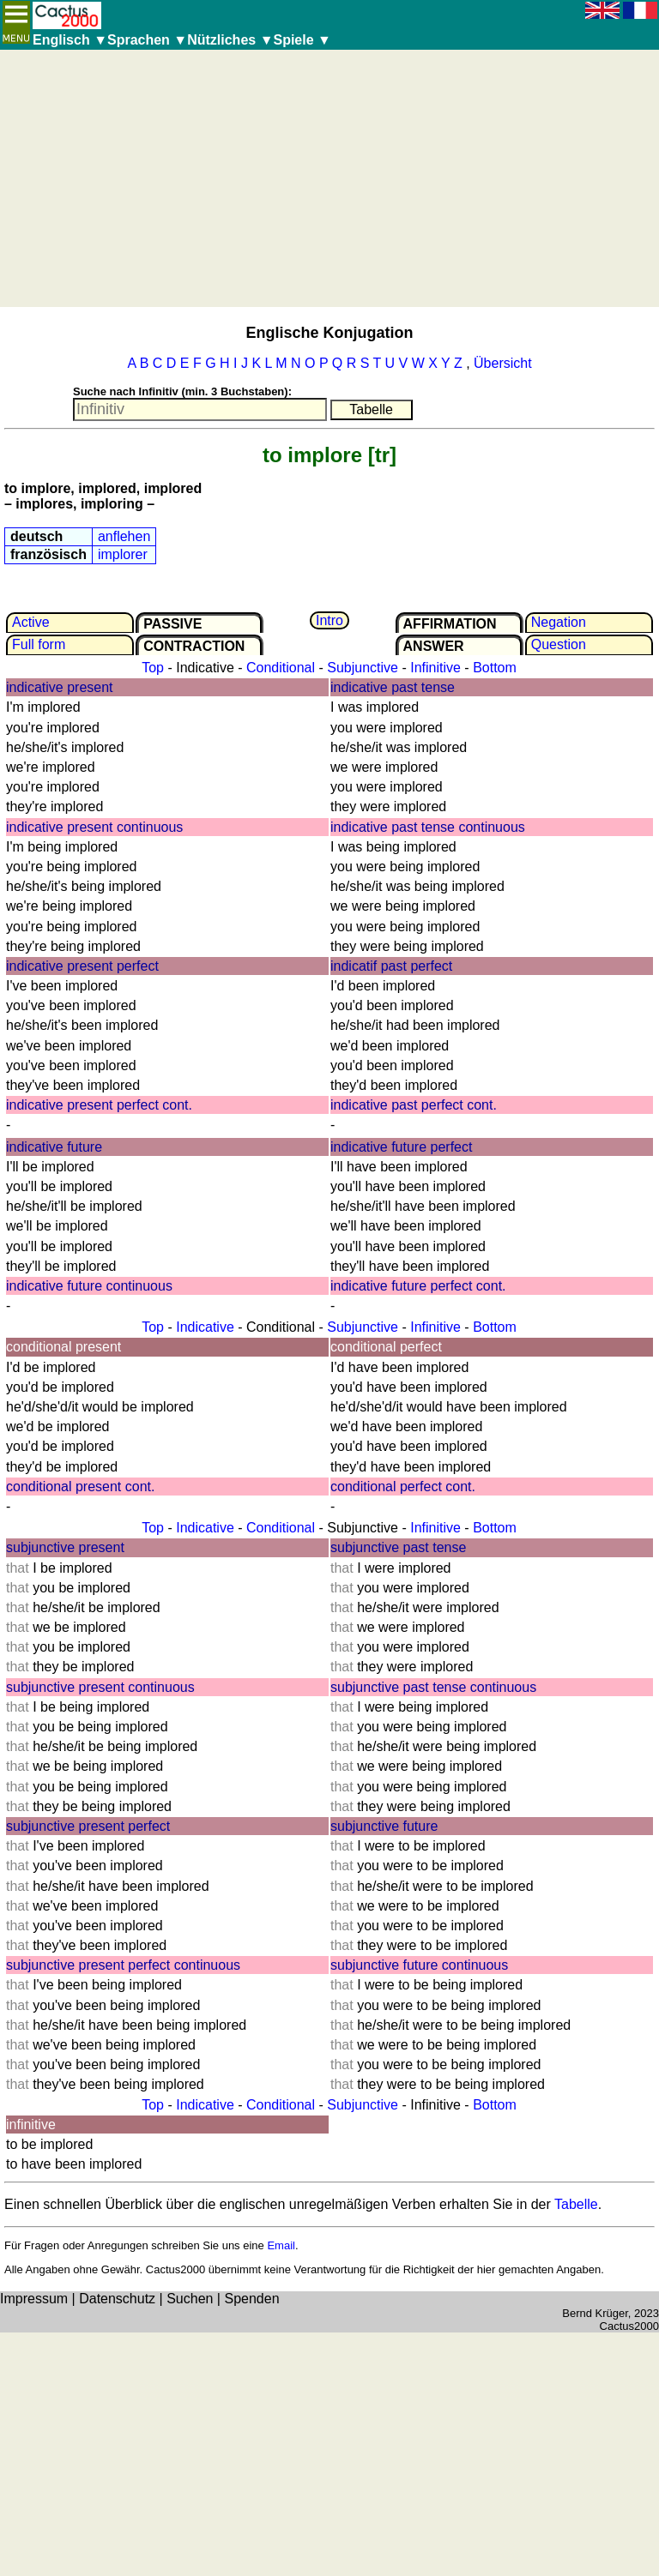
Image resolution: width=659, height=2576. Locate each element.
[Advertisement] (329, 178)
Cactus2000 (629, 2326)
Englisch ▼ (70, 40)
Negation (558, 622)
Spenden (251, 2298)
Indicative (205, 1327)
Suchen (189, 2298)
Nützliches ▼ (230, 40)
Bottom (495, 667)
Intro (329, 620)
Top (153, 667)
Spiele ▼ (301, 40)
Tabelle (576, 2204)
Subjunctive (362, 667)
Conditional (280, 667)
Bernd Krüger (595, 2313)
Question (558, 644)
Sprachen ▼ (147, 40)
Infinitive (435, 667)
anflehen (124, 536)
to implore (312, 454)
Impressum (34, 2298)
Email (281, 2245)
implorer (123, 554)
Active (31, 622)
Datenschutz (117, 2298)
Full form (38, 644)
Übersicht (503, 363)
